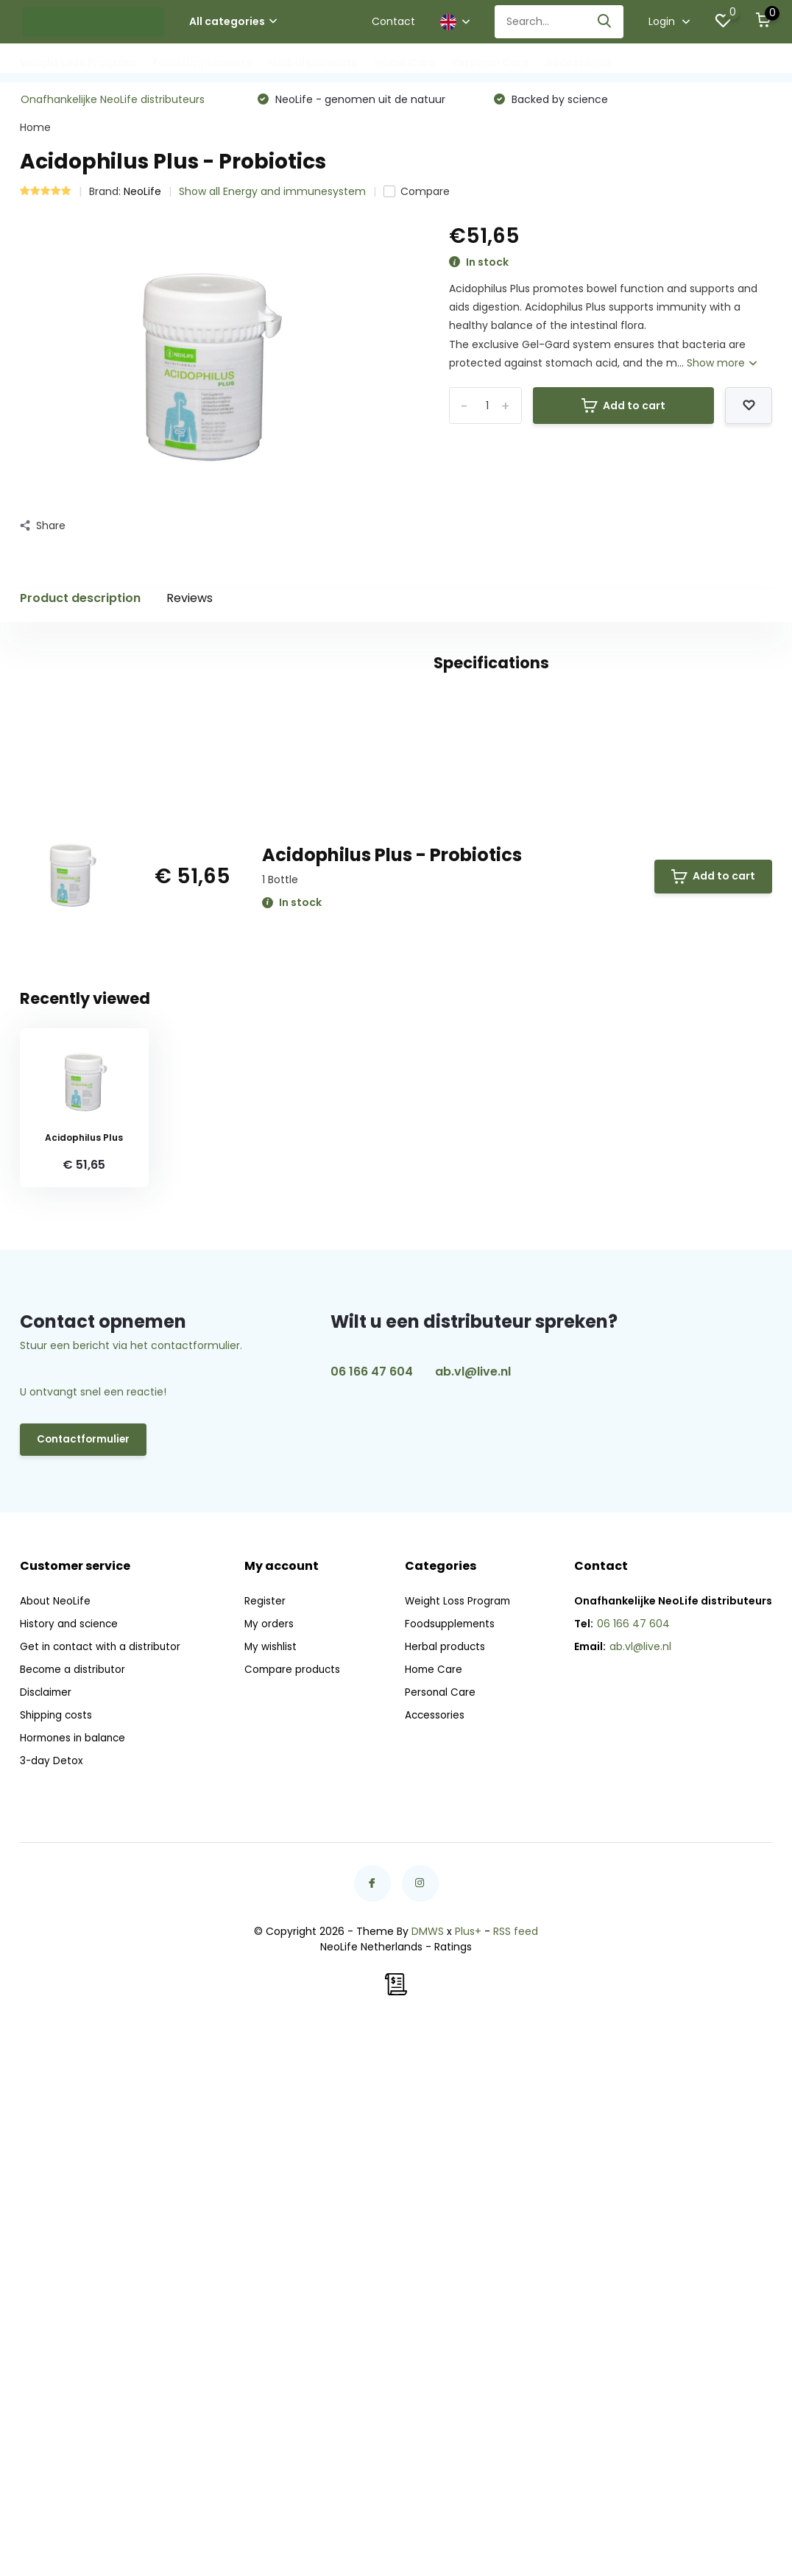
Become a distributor (74, 2201)
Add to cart (623, 408)
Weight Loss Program (77, 62)
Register (266, 2133)
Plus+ (468, 2463)
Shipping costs (57, 2247)
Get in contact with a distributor (102, 2178)
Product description (80, 600)
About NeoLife (55, 2133)
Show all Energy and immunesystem (272, 194)
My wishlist (273, 2178)
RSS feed (515, 2463)
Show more (722, 365)
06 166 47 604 (371, 1906)
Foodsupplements (202, 62)
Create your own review (682, 852)
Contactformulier (85, 1975)
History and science (70, 2155)
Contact (393, 21)
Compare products (295, 2201)
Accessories (578, 62)
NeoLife (142, 194)
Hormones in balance (75, 2269)
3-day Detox (52, 2292)
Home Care (405, 62)
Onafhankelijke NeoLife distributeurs (113, 102)
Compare (416, 194)
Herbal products (313, 62)
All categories (233, 21)
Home (35, 130)
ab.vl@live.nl (473, 1906)
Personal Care (490, 62)
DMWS (427, 2463)
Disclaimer (47, 2224)
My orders (271, 2155)
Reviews (189, 600)
